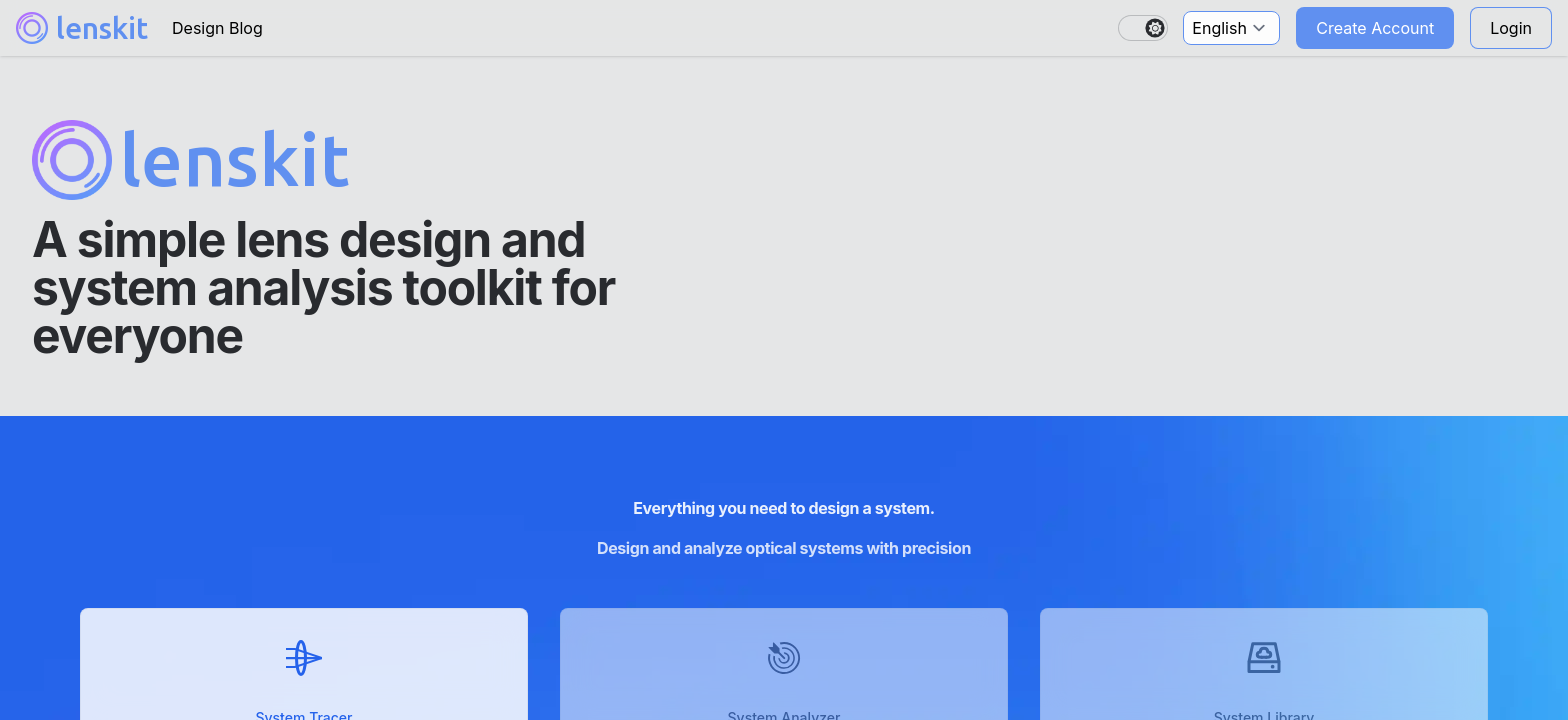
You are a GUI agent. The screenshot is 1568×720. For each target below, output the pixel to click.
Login (1511, 28)
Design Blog (217, 28)
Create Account (1375, 28)
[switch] (1143, 28)
